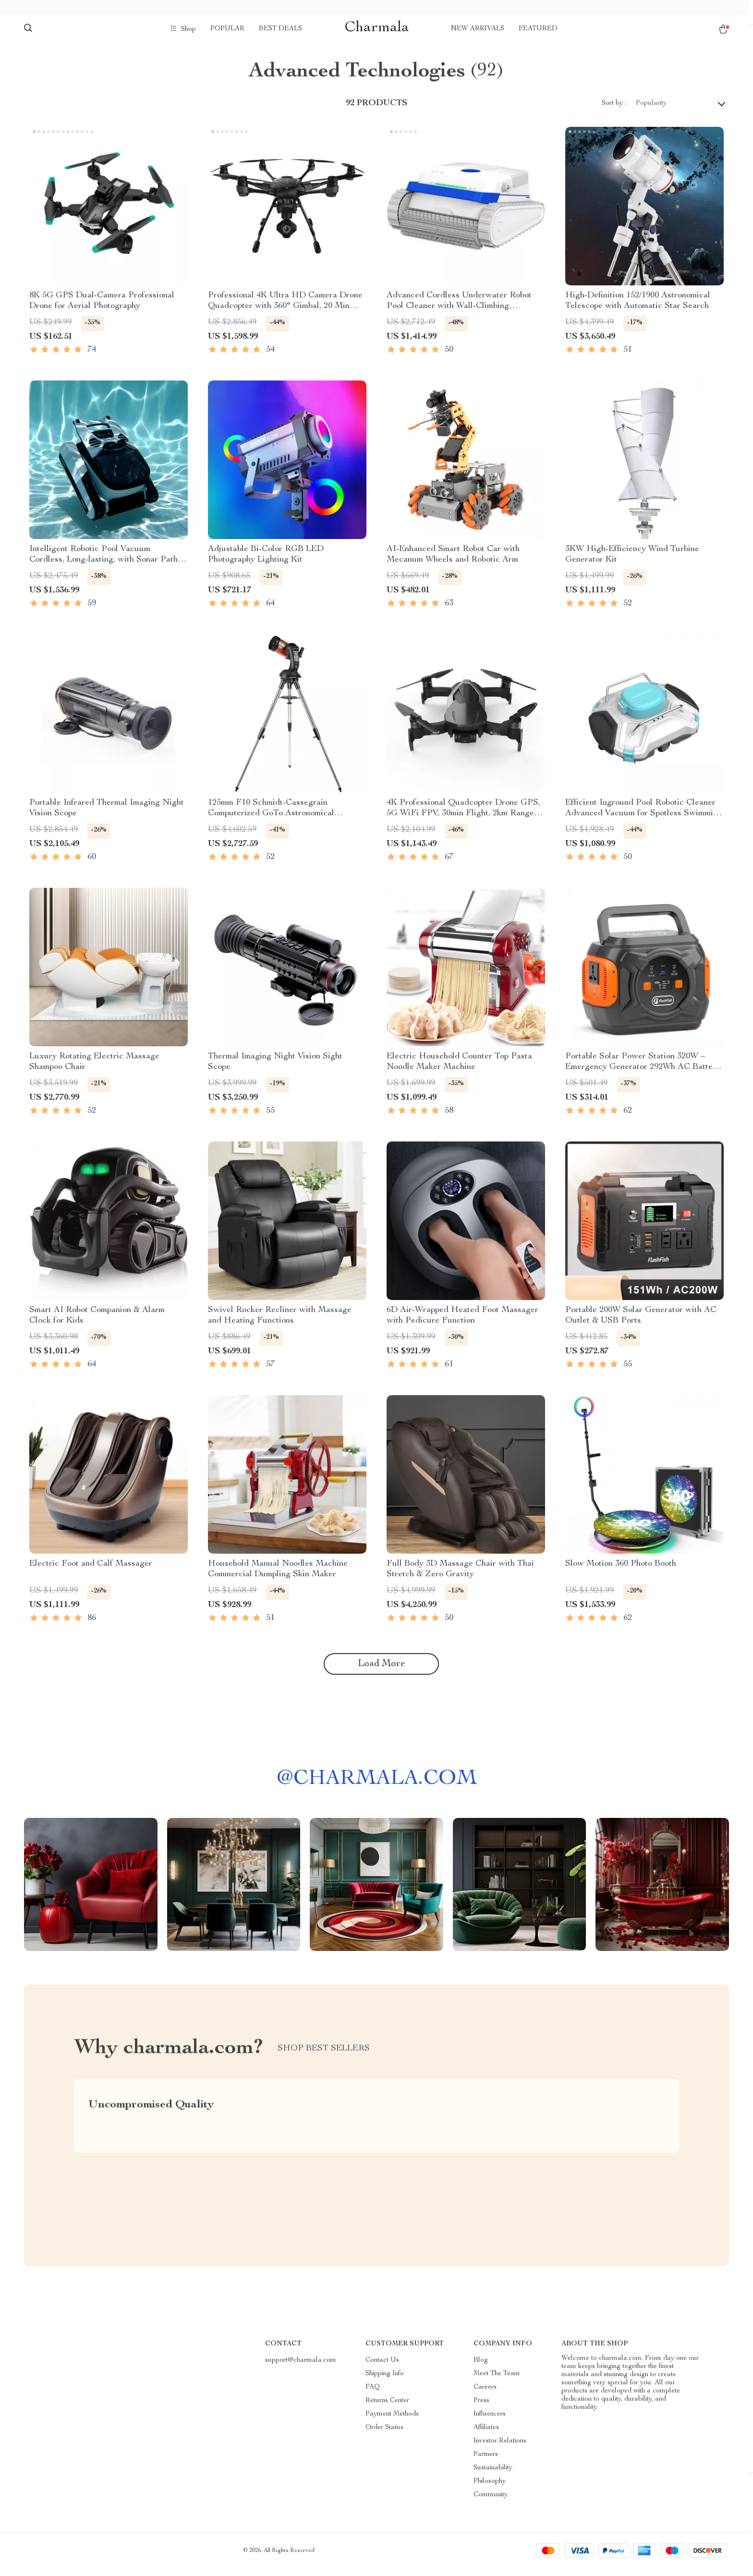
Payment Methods (392, 2421)
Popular (227, 28)
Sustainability (493, 2475)
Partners (486, 2462)
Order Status (384, 2435)
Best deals (280, 28)
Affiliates (486, 2435)
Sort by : (614, 110)
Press (481, 2408)
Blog (481, 2368)
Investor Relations (500, 2448)
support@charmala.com (300, 2368)
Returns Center (387, 2408)
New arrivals (477, 28)
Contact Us (382, 2368)
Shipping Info (384, 2381)
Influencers (490, 2421)
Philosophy (490, 2489)
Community (491, 2502)
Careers (485, 2395)
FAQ (372, 2395)
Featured (538, 28)
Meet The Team (497, 2381)
